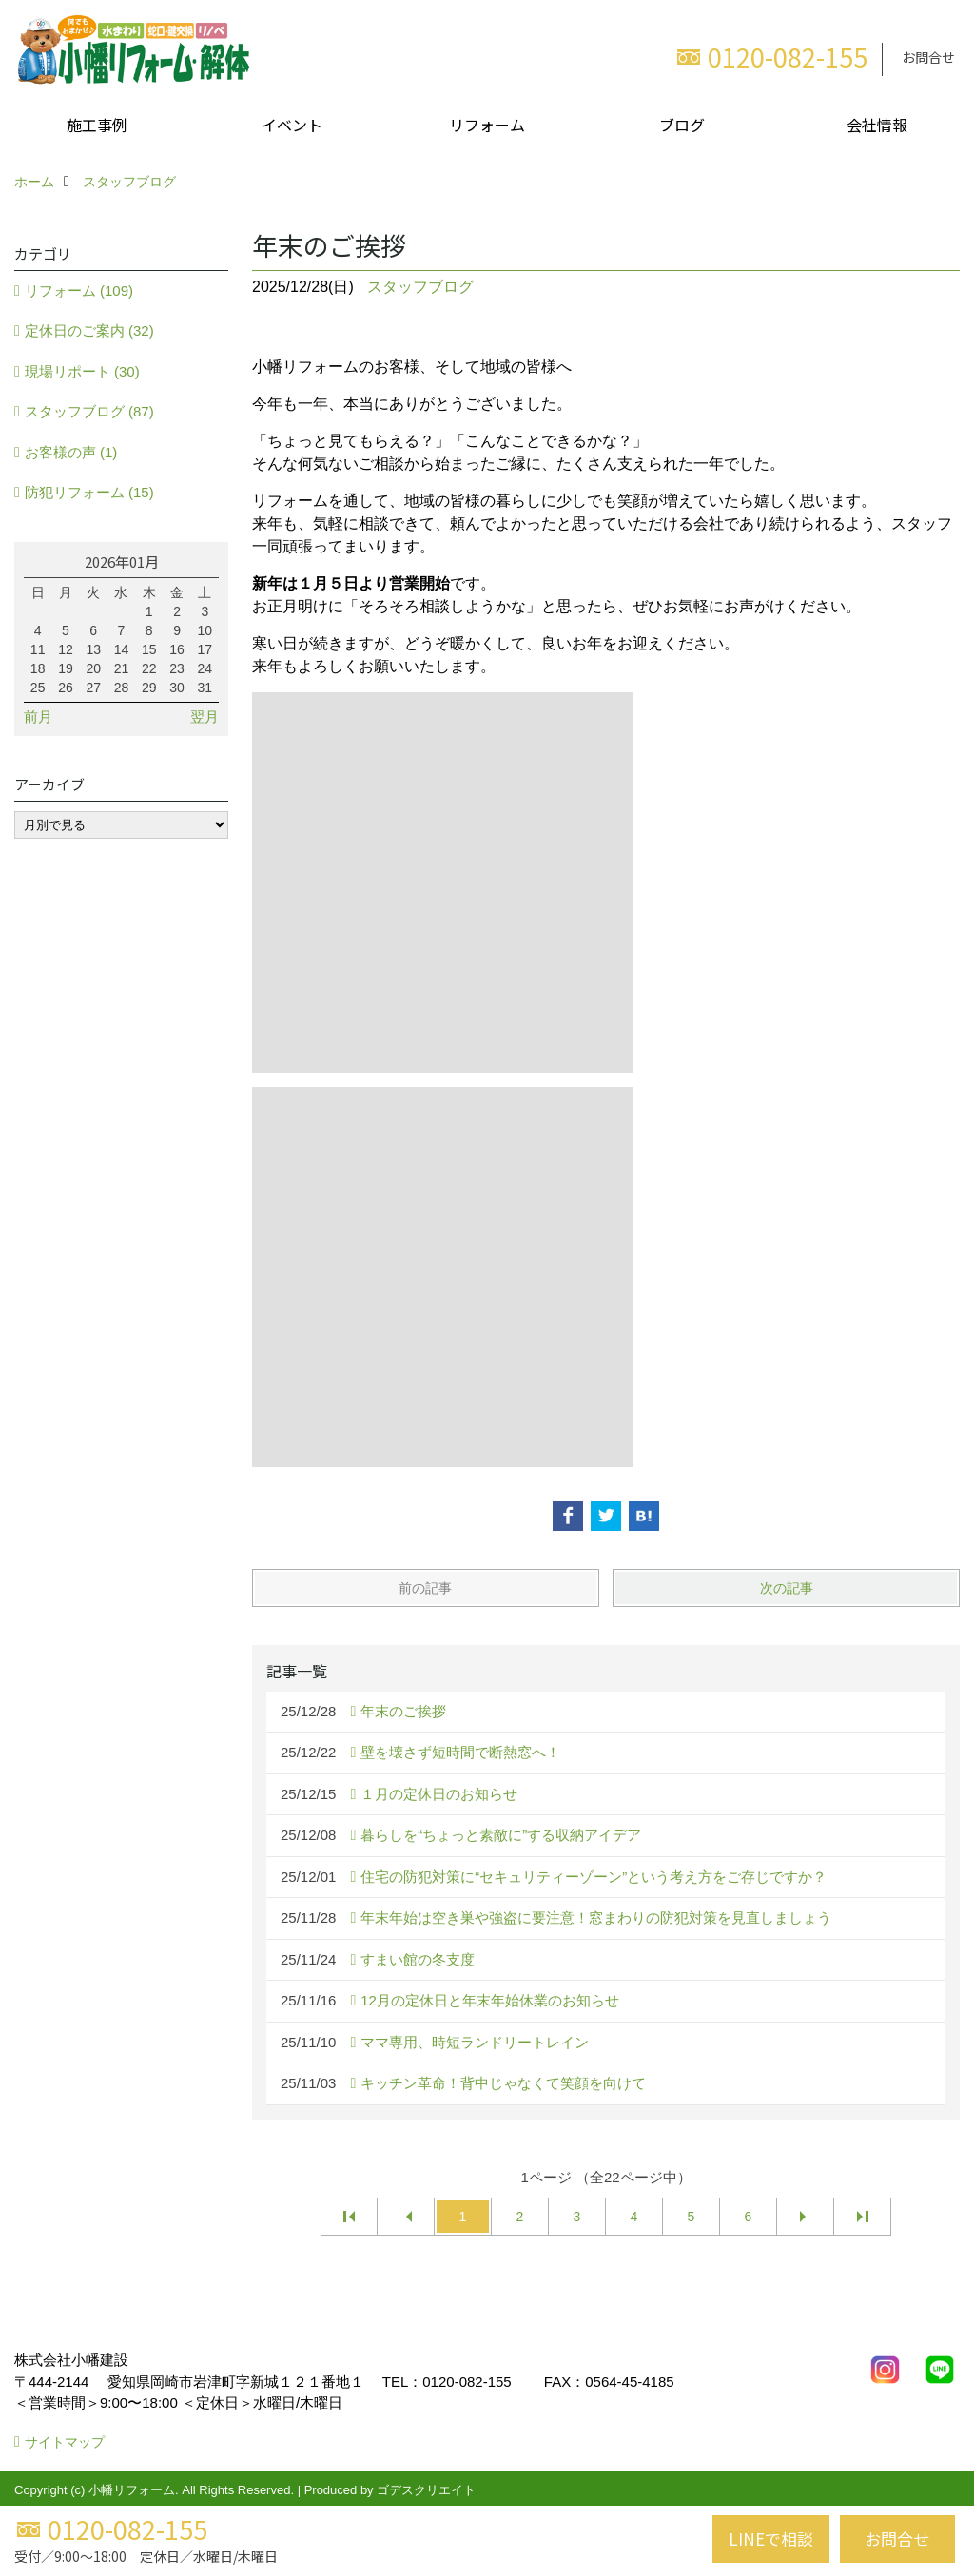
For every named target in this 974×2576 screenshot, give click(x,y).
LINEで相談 (771, 2538)
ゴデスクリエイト (426, 2490)
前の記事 (425, 1588)
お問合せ (928, 57)
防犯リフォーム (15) (89, 492)
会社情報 (877, 124)
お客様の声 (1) (71, 452)
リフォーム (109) (79, 290)
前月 (38, 716)
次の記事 (786, 1588)
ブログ (682, 124)
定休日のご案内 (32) (89, 330)
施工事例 (97, 124)
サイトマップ (65, 2442)
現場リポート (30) (82, 371)
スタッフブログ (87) (89, 411)
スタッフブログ (420, 287)
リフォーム (487, 124)
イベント (292, 124)
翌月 (204, 716)
